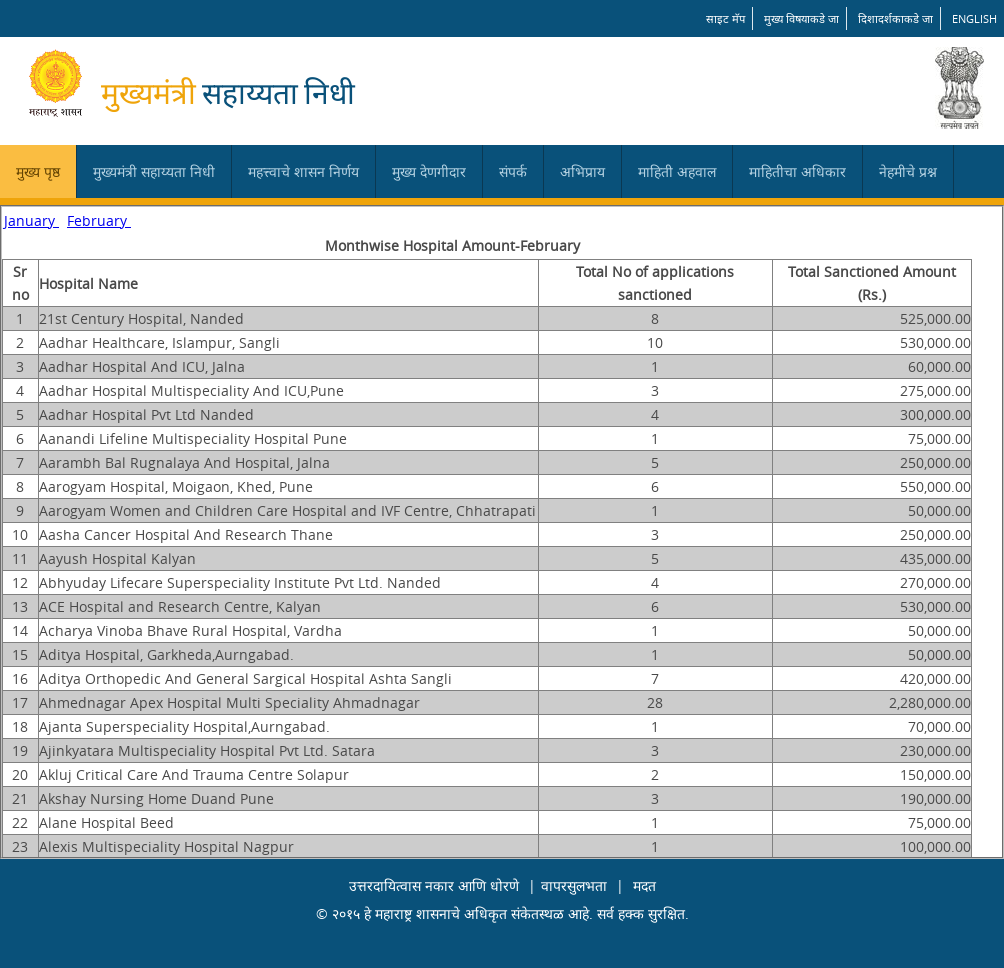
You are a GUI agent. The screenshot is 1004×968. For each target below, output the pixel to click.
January (31, 220)
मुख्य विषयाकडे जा (801, 18)
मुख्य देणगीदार (429, 171)
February (99, 220)
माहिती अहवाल (677, 171)
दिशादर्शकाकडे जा (895, 18)
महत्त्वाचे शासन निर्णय (303, 171)
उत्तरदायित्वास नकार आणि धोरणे (434, 885)
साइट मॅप (725, 18)
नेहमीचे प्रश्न (908, 171)
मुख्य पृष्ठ (38, 171)
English (974, 18)
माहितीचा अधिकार (797, 171)
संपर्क (513, 171)
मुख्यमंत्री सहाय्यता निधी (154, 171)
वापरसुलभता (574, 885)
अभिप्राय (582, 171)
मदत (644, 885)
